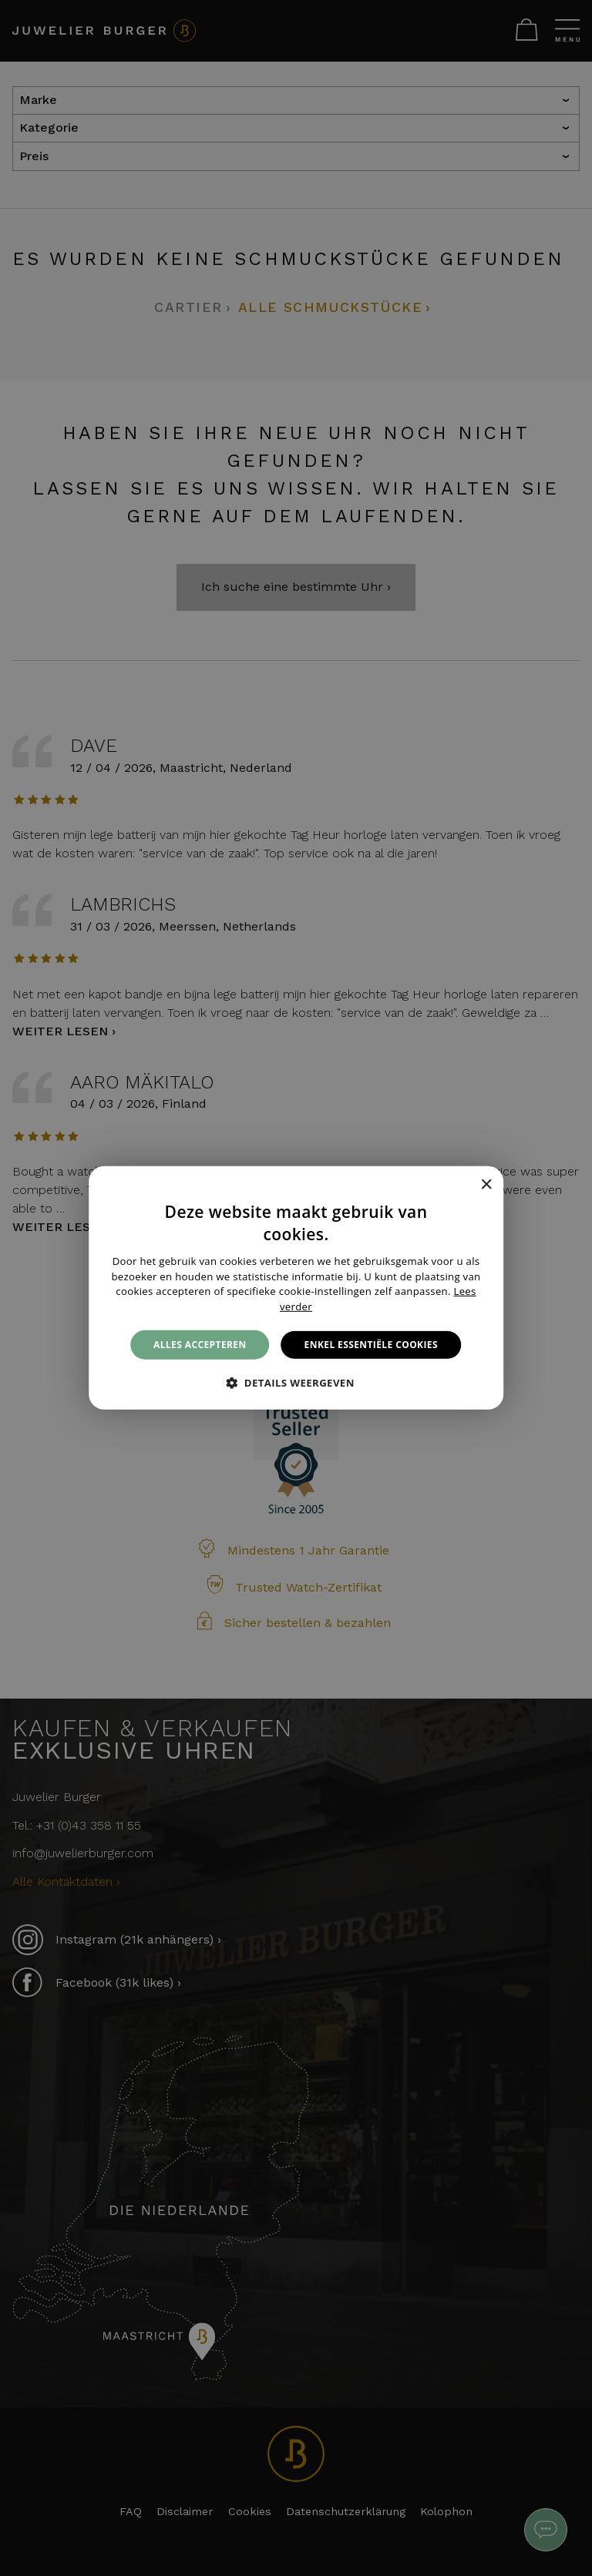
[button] (296, 1382)
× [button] (486, 1184)
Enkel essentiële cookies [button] (371, 1344)
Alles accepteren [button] (200, 1344)
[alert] (296, 1288)
